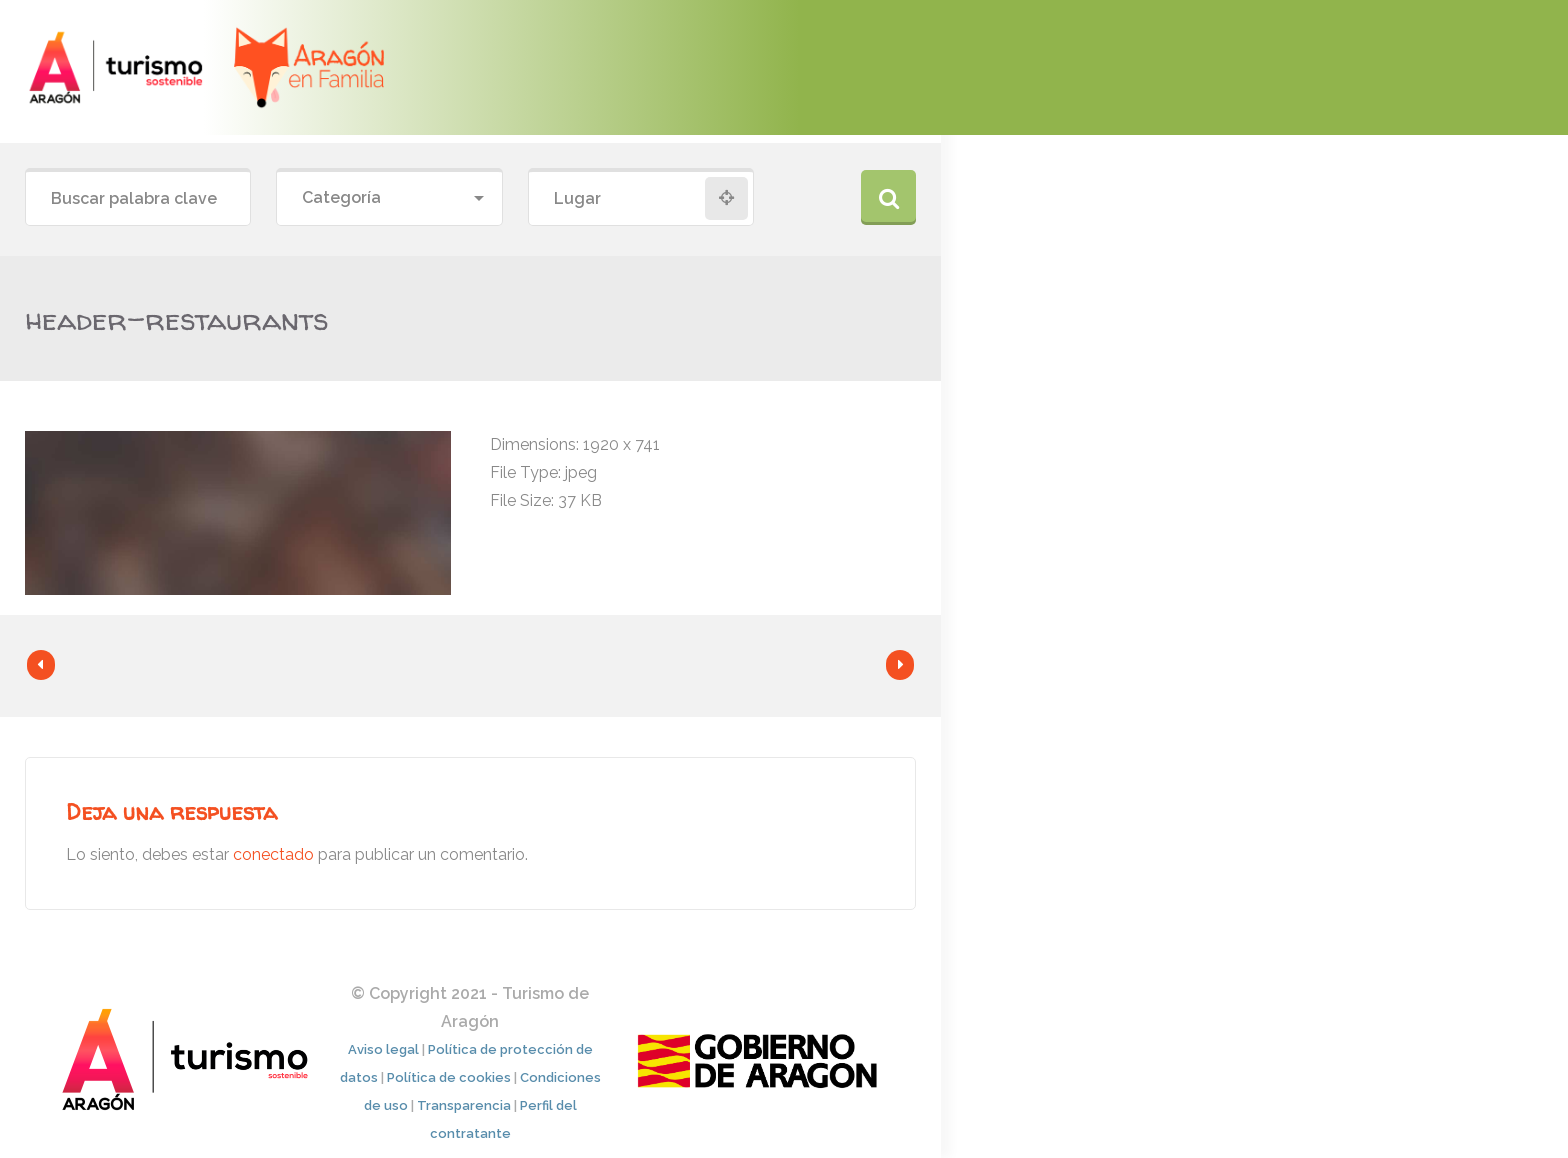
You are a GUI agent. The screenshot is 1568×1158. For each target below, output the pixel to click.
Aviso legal (383, 1049)
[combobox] (389, 198)
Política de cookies (449, 1077)
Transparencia (464, 1105)
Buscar (888, 197)
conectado (273, 854)
